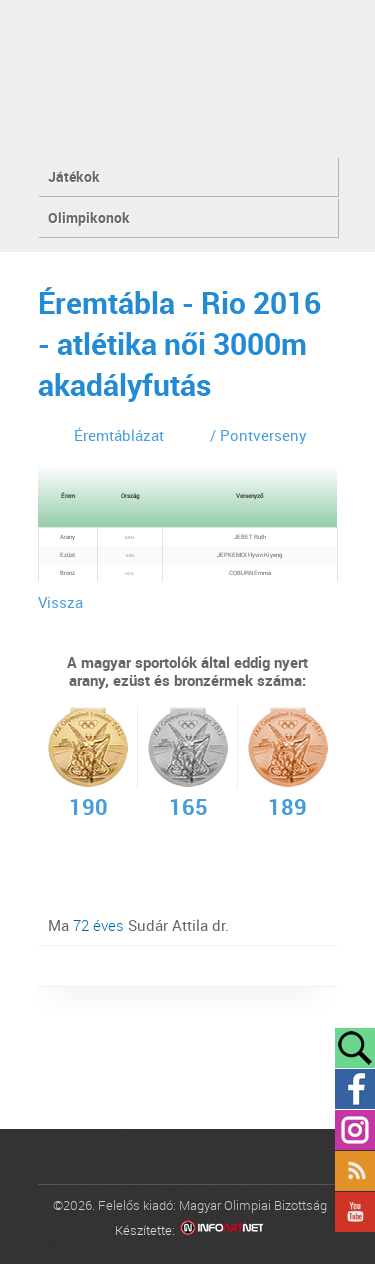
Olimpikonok (89, 217)
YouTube (355, 1212)
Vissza (60, 602)
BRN (129, 537)
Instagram (355, 1130)
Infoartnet (221, 1230)
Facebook (355, 1089)
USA (129, 573)
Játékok (74, 176)
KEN (130, 555)
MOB (187, 77)
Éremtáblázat (119, 435)
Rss (355, 1171)
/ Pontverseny (258, 435)
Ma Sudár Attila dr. (138, 925)
